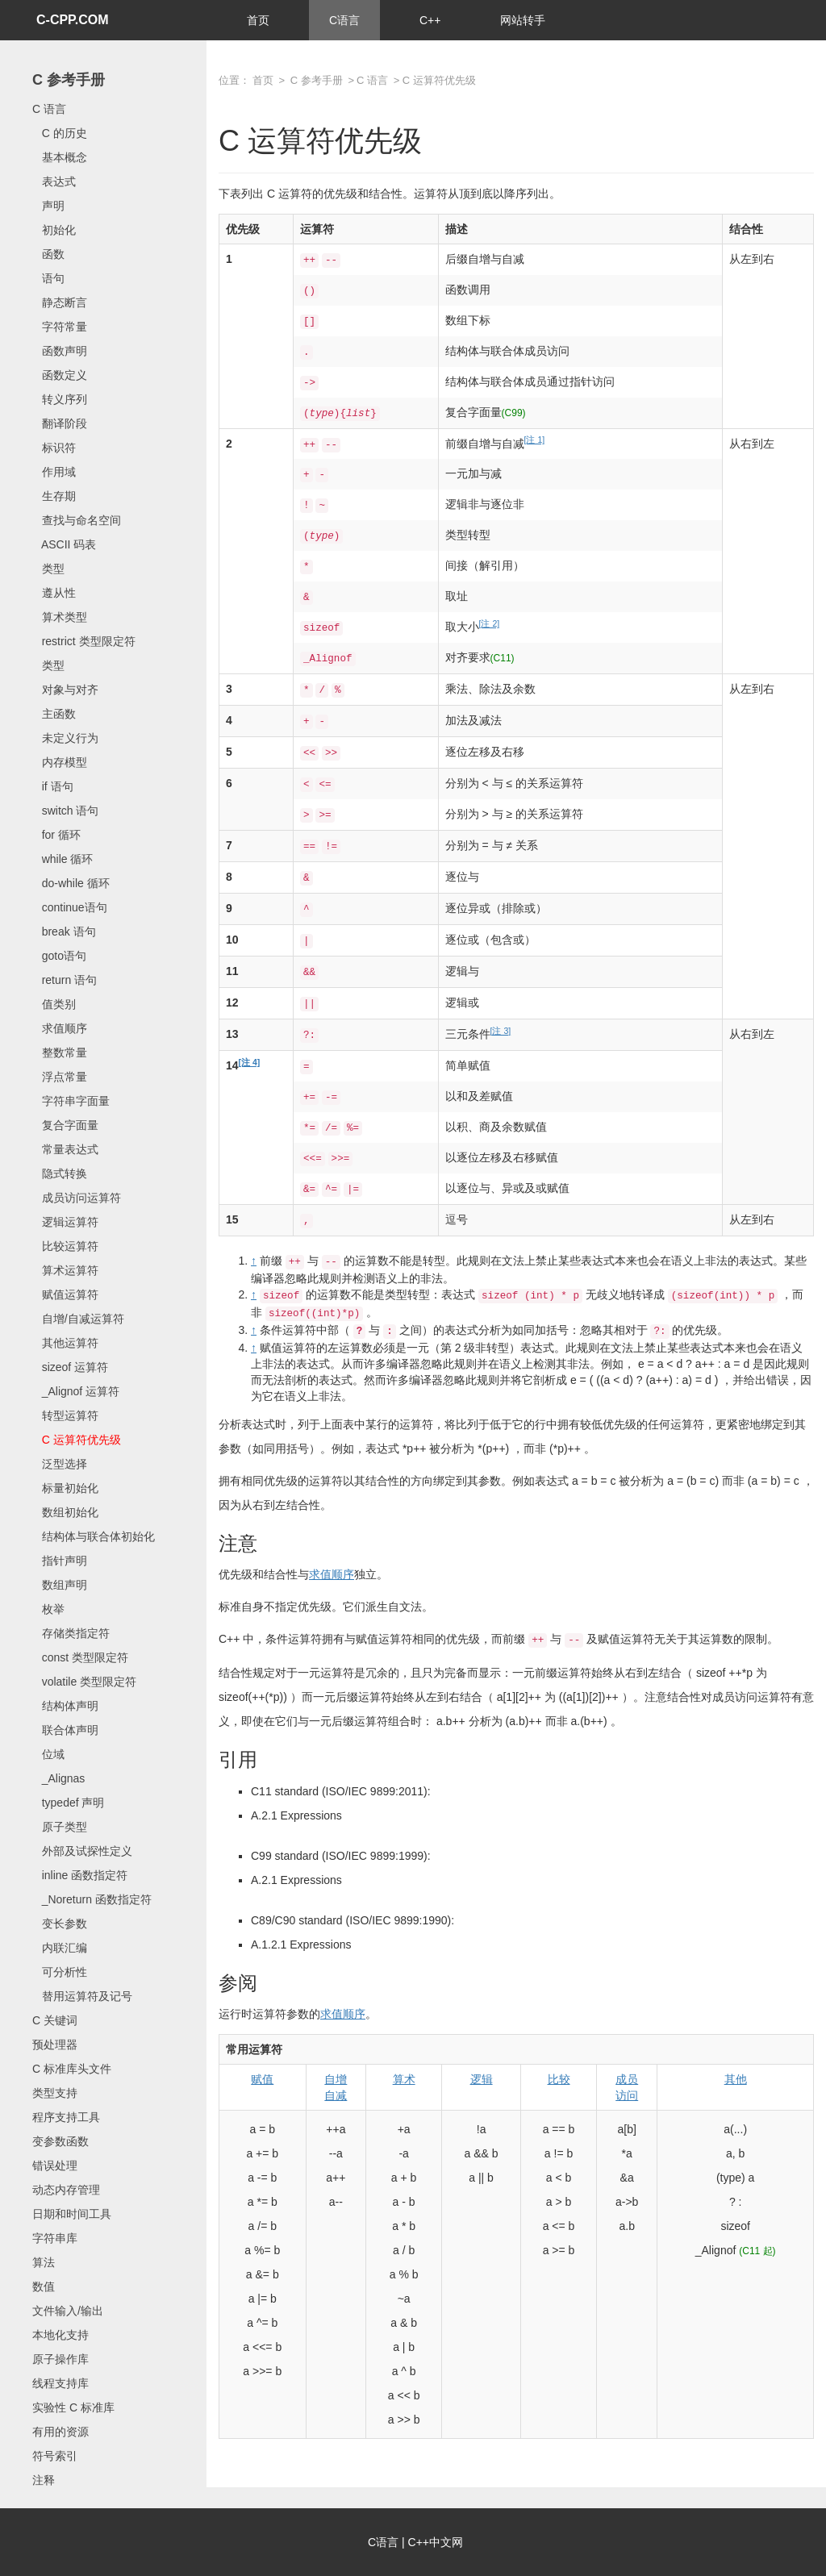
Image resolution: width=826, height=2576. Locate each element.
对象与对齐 (65, 689)
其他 (735, 2079)
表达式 (54, 181)
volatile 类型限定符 (84, 1681)
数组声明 (59, 1584)
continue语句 (69, 907)
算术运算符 (65, 1270)
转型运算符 (65, 1415)
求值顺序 (59, 1028)
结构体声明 (65, 1705)
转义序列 (59, 399)
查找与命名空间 (76, 520)
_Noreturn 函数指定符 (92, 1899)
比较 (559, 2079)
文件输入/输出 (67, 2310)
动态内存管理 (66, 2189)
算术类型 (59, 617)
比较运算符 (65, 1246)
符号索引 (54, 2455)
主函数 (54, 713)
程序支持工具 (66, 2117)
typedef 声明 (68, 1802)
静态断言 (59, 302)
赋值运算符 (65, 1294)
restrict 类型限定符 (84, 641)
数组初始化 (65, 1512)
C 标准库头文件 (71, 2068)
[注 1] (534, 439)
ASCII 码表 (64, 544)
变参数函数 (60, 2141)
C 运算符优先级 (76, 1439)
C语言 (344, 20)
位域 (48, 1754)
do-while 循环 (71, 883)
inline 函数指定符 (79, 1875)
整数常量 (59, 1052)
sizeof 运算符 (70, 1367)
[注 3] (500, 1031)
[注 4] (250, 1062)
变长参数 (59, 1923)
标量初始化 (65, 1488)
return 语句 (64, 979)
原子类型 (59, 1826)
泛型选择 (59, 1463)
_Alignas (58, 1778)
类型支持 (54, 2092)
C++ (429, 20)
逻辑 (481, 2079)
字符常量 (59, 326)
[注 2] (489, 623)
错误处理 (54, 2165)
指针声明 (59, 1560)
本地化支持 (60, 2334)
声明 (48, 205)
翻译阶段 (59, 423)
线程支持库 (60, 2383)
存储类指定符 (71, 1633)
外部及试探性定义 (82, 1850)
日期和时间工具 (71, 2213)
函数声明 (59, 350)
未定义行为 (65, 738)
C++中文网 (435, 2542)
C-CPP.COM (72, 20)
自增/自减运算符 (78, 1318)
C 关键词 (54, 2020)
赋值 (262, 2079)
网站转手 (522, 20)
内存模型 (59, 762)
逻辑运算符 (65, 1221)
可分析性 (59, 1971)
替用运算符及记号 (82, 1996)
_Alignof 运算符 (75, 1391)
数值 (43, 2286)
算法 (43, 2262)
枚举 (48, 1609)
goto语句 (59, 955)
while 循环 (62, 858)
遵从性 (54, 592)
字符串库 (54, 2238)
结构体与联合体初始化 (93, 1536)
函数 (48, 254)
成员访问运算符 (76, 1197)
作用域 (54, 471)
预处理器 (54, 2044)
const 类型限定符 (80, 1657)
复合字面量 (65, 1125)
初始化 (54, 229)
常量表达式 (65, 1149)
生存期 (54, 496)
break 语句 (64, 931)
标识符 (54, 447)
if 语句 (52, 786)
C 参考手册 (68, 80)
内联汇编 (59, 1947)
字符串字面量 (71, 1100)
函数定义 (59, 375)
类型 (48, 568)
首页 (258, 20)
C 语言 (49, 108)
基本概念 (59, 157)
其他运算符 (65, 1342)
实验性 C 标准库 (73, 2407)
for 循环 (56, 834)
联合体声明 (65, 1730)
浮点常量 (59, 1076)
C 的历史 (59, 133)
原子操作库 (60, 2359)
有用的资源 (60, 2431)
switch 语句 (65, 810)
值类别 (54, 1004)
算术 (404, 2079)
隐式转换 (59, 1173)
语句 (48, 278)
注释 (43, 2480)
